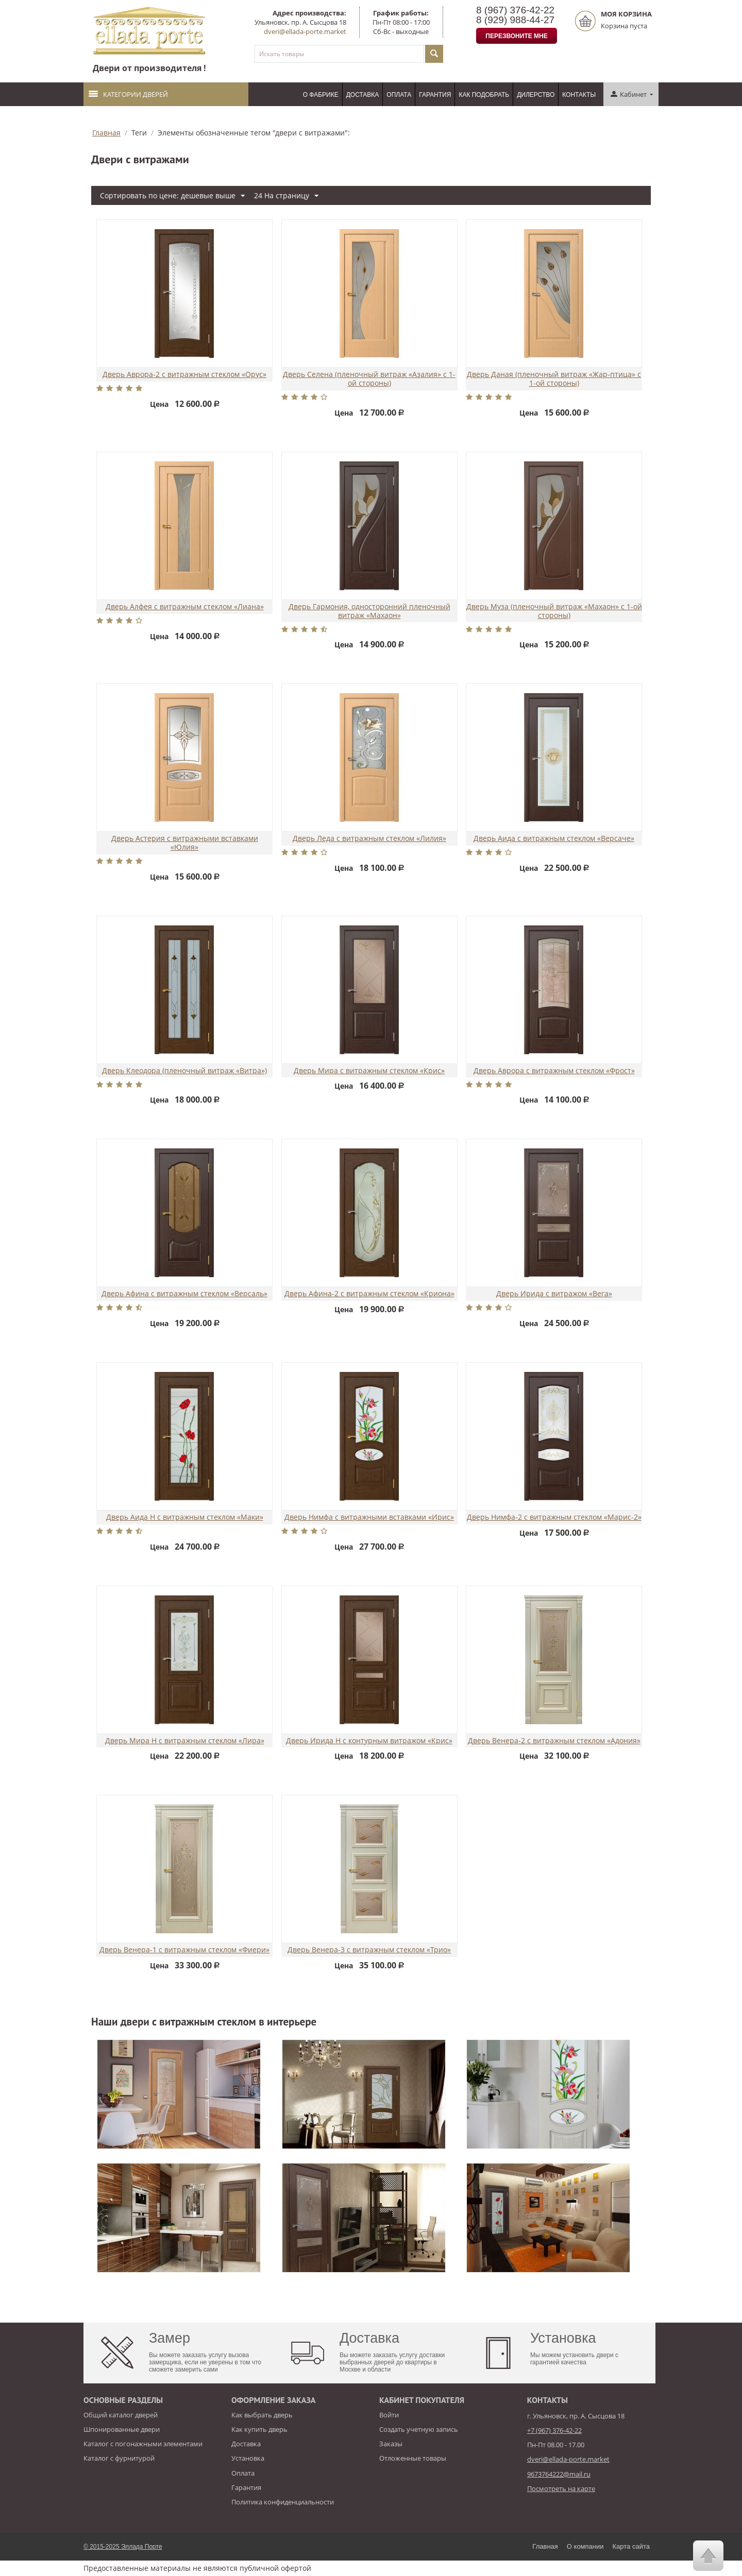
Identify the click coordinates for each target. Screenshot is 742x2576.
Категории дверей (128, 94)
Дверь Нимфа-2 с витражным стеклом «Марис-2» (554, 1517)
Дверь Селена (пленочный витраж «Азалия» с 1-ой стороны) (369, 379)
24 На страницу (286, 196)
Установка (247, 2458)
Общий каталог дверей (120, 2414)
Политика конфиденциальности (282, 2501)
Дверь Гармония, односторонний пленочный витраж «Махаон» (369, 611)
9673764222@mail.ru (559, 2474)
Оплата (398, 94)
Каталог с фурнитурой (119, 2458)
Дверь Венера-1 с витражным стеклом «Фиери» (184, 1950)
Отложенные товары (412, 2458)
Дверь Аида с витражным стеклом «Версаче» (554, 838)
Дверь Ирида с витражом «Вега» (554, 1294)
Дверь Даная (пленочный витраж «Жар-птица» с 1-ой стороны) (554, 379)
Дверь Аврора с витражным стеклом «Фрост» (554, 1071)
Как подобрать (484, 94)
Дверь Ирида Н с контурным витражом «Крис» (369, 1741)
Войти (389, 2414)
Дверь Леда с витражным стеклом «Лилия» (369, 838)
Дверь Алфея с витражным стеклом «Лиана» (185, 607)
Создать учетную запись (418, 2429)
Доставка (362, 94)
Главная (106, 133)
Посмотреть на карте (561, 2488)
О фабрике (321, 94)
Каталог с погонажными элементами (143, 2443)
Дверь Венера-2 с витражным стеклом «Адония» (554, 1741)
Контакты (579, 94)
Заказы (390, 2443)
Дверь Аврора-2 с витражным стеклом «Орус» (184, 374)
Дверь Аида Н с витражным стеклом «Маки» (184, 1517)
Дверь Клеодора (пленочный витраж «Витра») (184, 1071)
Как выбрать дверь (262, 2414)
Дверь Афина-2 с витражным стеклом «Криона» (369, 1294)
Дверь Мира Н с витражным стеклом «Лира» (184, 1741)
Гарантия (435, 94)
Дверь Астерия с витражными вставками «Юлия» (184, 843)
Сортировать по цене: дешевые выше (172, 196)
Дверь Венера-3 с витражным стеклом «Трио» (369, 1950)
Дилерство (535, 94)
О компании (585, 2546)
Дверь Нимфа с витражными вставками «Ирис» (369, 1517)
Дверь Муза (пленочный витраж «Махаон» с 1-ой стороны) (554, 611)
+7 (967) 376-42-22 (554, 2430)
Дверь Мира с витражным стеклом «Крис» (369, 1071)
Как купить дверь (259, 2429)
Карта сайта (631, 2546)
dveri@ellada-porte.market (305, 31)
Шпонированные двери (121, 2429)
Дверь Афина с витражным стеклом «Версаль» (184, 1294)
